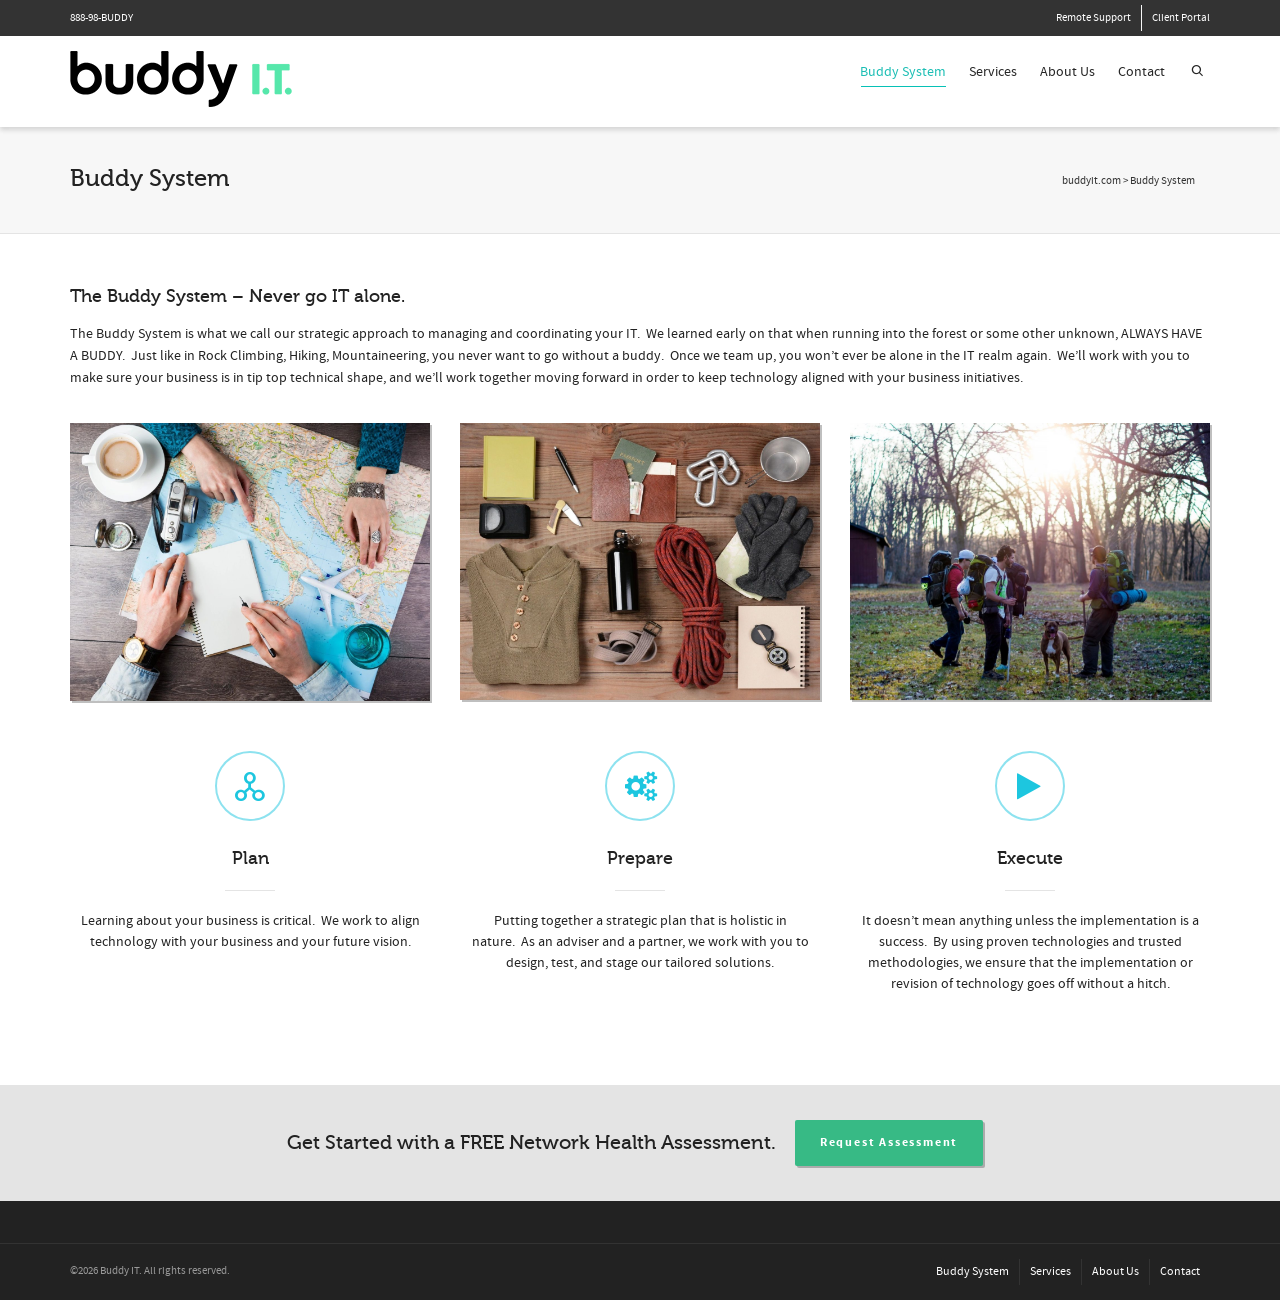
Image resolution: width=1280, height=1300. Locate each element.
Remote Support (1093, 18)
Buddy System (903, 75)
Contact (1141, 72)
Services (993, 72)
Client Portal (1181, 18)
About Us (1067, 72)
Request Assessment (889, 1142)
